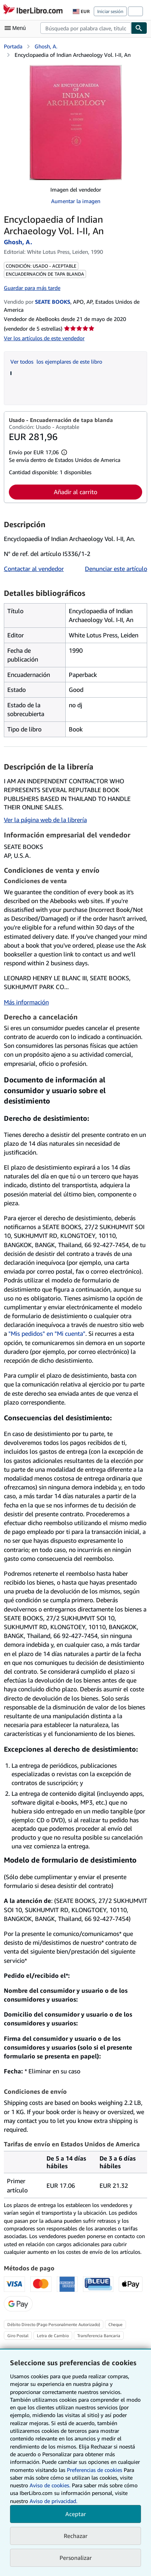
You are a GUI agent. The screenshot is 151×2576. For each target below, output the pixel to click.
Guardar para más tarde (32, 288)
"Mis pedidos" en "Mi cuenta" (46, 1333)
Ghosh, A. (46, 46)
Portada (13, 46)
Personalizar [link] (76, 2557)
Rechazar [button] (76, 2535)
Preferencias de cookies (94, 2470)
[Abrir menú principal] (17, 28)
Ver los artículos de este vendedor (44, 338)
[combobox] (85, 28)
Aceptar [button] (75, 2513)
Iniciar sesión (110, 11)
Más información (26, 1002)
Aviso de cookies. (50, 2485)
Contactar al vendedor (34, 568)
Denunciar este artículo (116, 568)
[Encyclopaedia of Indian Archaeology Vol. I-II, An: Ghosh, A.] (76, 122)
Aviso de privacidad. (53, 2501)
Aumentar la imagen (75, 201)
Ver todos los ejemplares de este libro (56, 361)
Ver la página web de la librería (45, 820)
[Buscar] (139, 28)
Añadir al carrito (75, 492)
